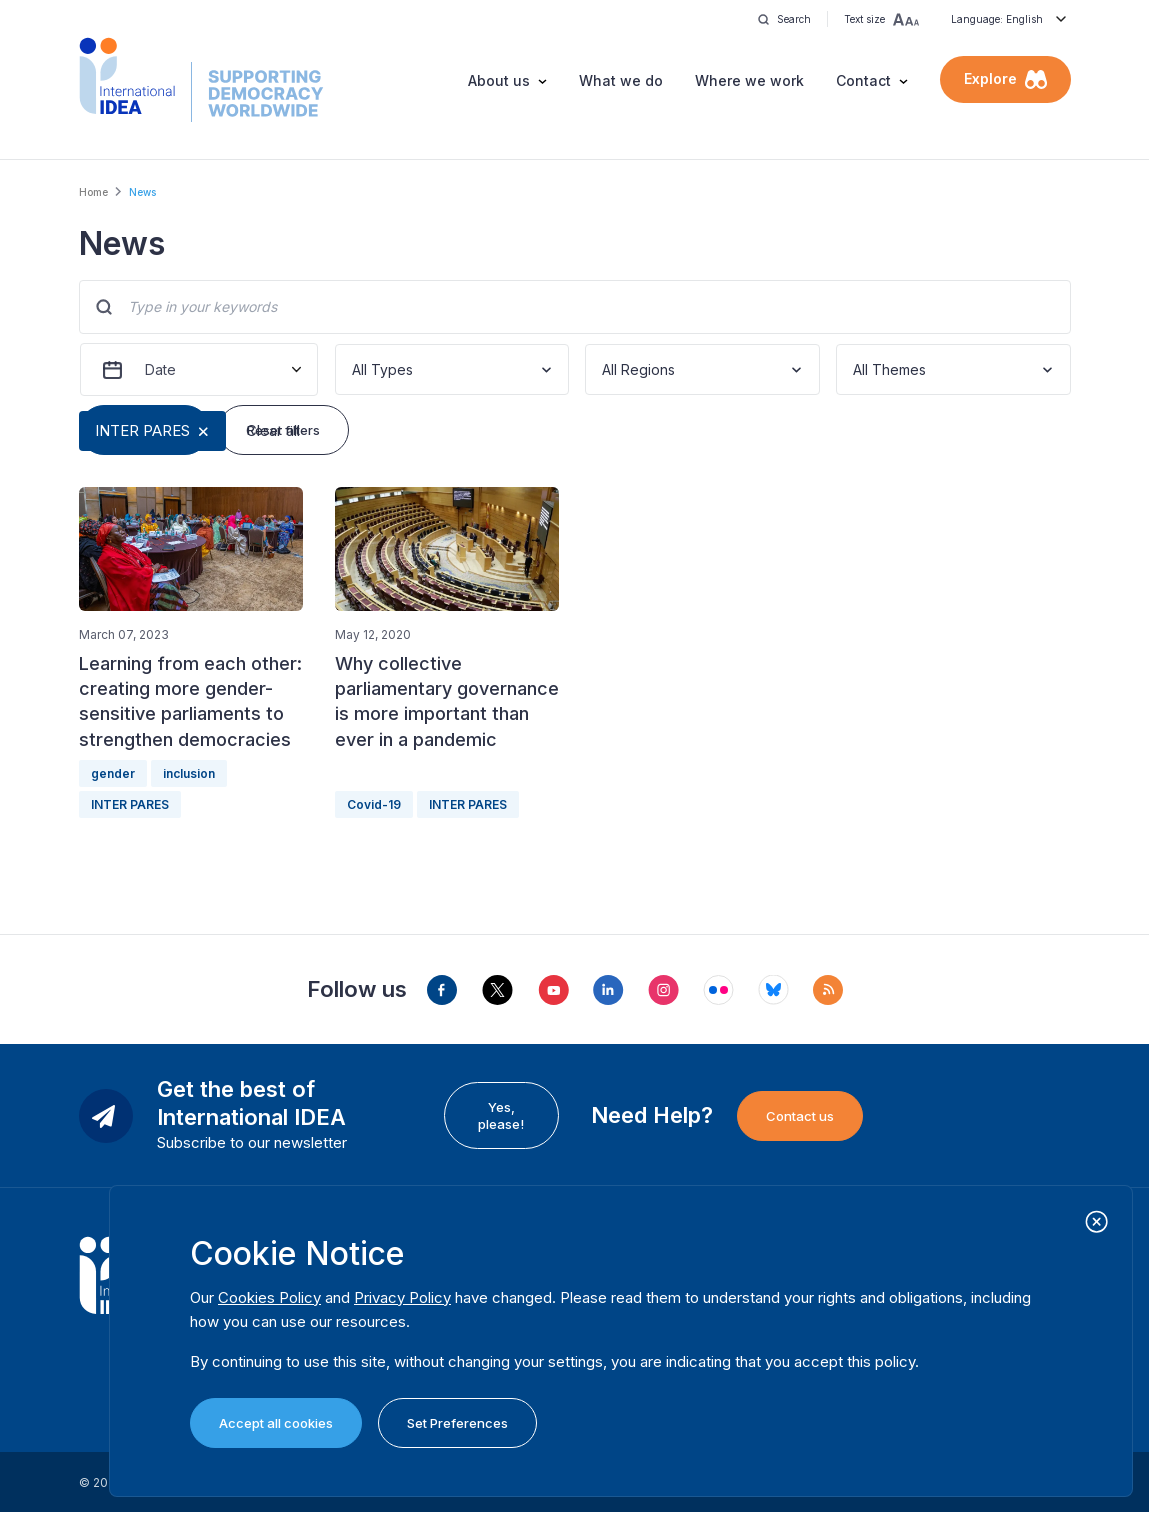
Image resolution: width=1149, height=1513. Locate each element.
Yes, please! (501, 1115)
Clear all (273, 430)
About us (499, 80)
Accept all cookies (276, 1423)
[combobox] (354, 369)
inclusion (189, 773)
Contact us (800, 1116)
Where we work (749, 80)
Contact (863, 80)
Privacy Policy (402, 1297)
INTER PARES (142, 430)
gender (113, 773)
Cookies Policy (269, 1297)
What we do (621, 80)
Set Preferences (457, 1423)
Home (93, 192)
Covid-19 (374, 804)
